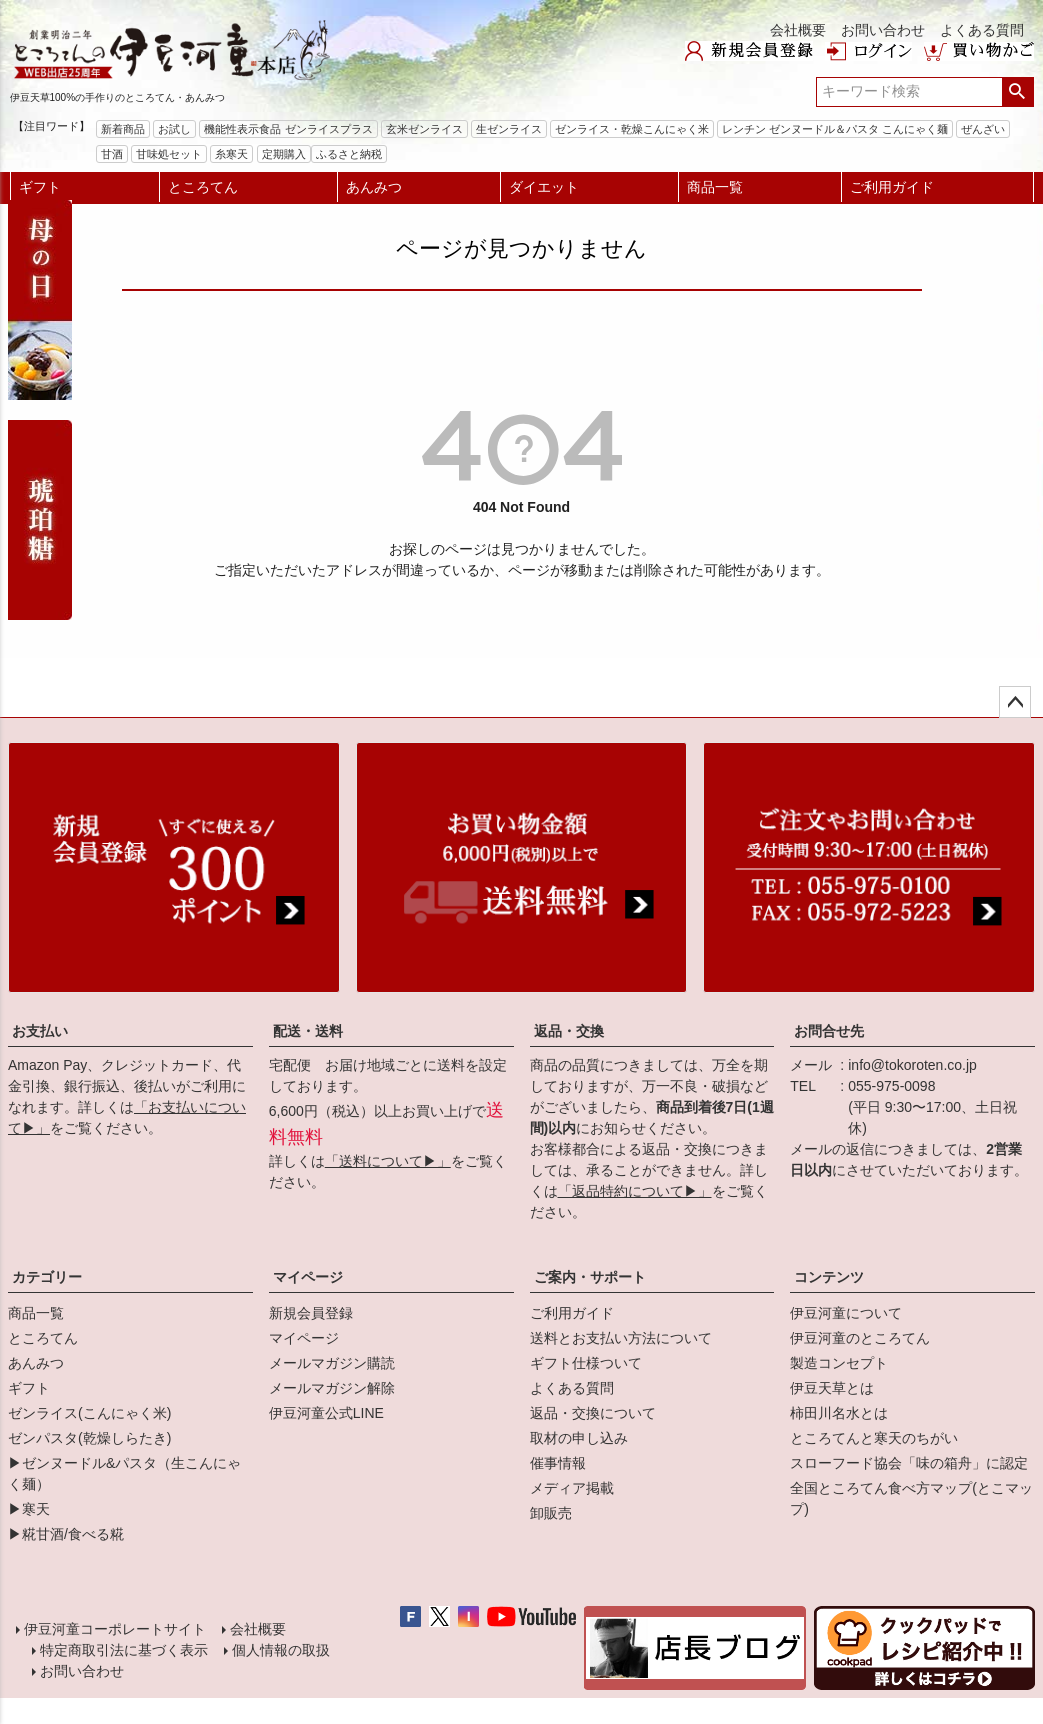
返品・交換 (569, 1031)
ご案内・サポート (590, 1277)
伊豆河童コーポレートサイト (115, 1629)
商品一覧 (715, 187)
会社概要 (798, 30)
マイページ (308, 1277)
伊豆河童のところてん (860, 1338)
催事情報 (558, 1463)
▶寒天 (29, 1509)
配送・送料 (308, 1031)
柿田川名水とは (839, 1413)
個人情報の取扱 (281, 1650)
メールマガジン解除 (332, 1388)
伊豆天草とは (832, 1388)
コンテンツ (829, 1277)
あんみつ (374, 187)
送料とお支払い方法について (621, 1338)
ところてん (203, 187)
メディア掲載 (572, 1488)
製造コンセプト (839, 1363)
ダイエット (544, 187)
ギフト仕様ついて (586, 1363)
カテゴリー (47, 1277)
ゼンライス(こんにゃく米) (89, 1413)
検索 (1017, 92)
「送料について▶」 (388, 1161)
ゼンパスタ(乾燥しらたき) (89, 1438)
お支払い (40, 1031)
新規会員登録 (311, 1313)
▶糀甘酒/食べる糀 (66, 1534)
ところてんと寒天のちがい (874, 1438)
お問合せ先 (829, 1031)
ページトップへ (1015, 702)
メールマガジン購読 (332, 1363)
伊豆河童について (846, 1313)
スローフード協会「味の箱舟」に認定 (909, 1463)
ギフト (40, 187)
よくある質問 (982, 30)
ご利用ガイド (892, 187)
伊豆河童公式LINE (326, 1413)
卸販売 (551, 1513)
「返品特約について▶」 (635, 1191)
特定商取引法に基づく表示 (124, 1650)
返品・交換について (593, 1413)
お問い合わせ (883, 30)
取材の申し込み (579, 1438)
